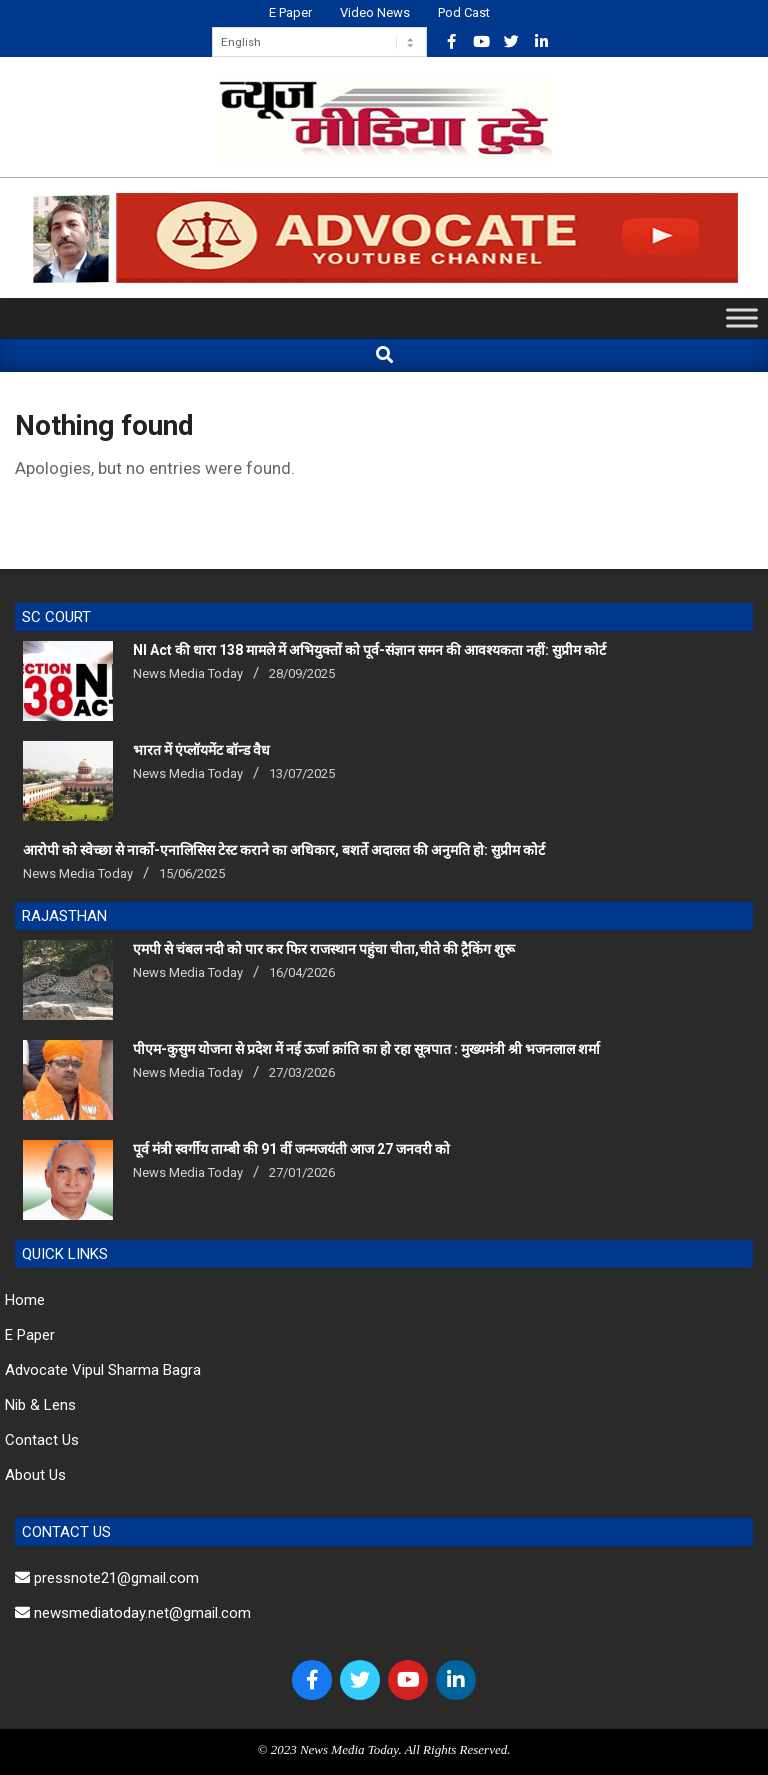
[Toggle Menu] (742, 318)
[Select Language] (319, 42)
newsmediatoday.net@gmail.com (133, 1613)
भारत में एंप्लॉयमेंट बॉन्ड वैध (201, 750)
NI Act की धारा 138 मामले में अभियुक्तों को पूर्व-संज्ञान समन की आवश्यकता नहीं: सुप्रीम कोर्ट (369, 650)
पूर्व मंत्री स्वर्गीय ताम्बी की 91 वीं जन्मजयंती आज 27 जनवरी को (291, 1149)
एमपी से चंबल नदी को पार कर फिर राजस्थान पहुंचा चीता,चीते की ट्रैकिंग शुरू (324, 949)
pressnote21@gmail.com (107, 1578)
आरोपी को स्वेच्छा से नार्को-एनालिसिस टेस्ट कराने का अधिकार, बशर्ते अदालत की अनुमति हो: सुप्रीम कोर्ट (284, 850)
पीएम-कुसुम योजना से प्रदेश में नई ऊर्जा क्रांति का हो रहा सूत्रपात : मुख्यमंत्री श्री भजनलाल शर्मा (366, 1049)
